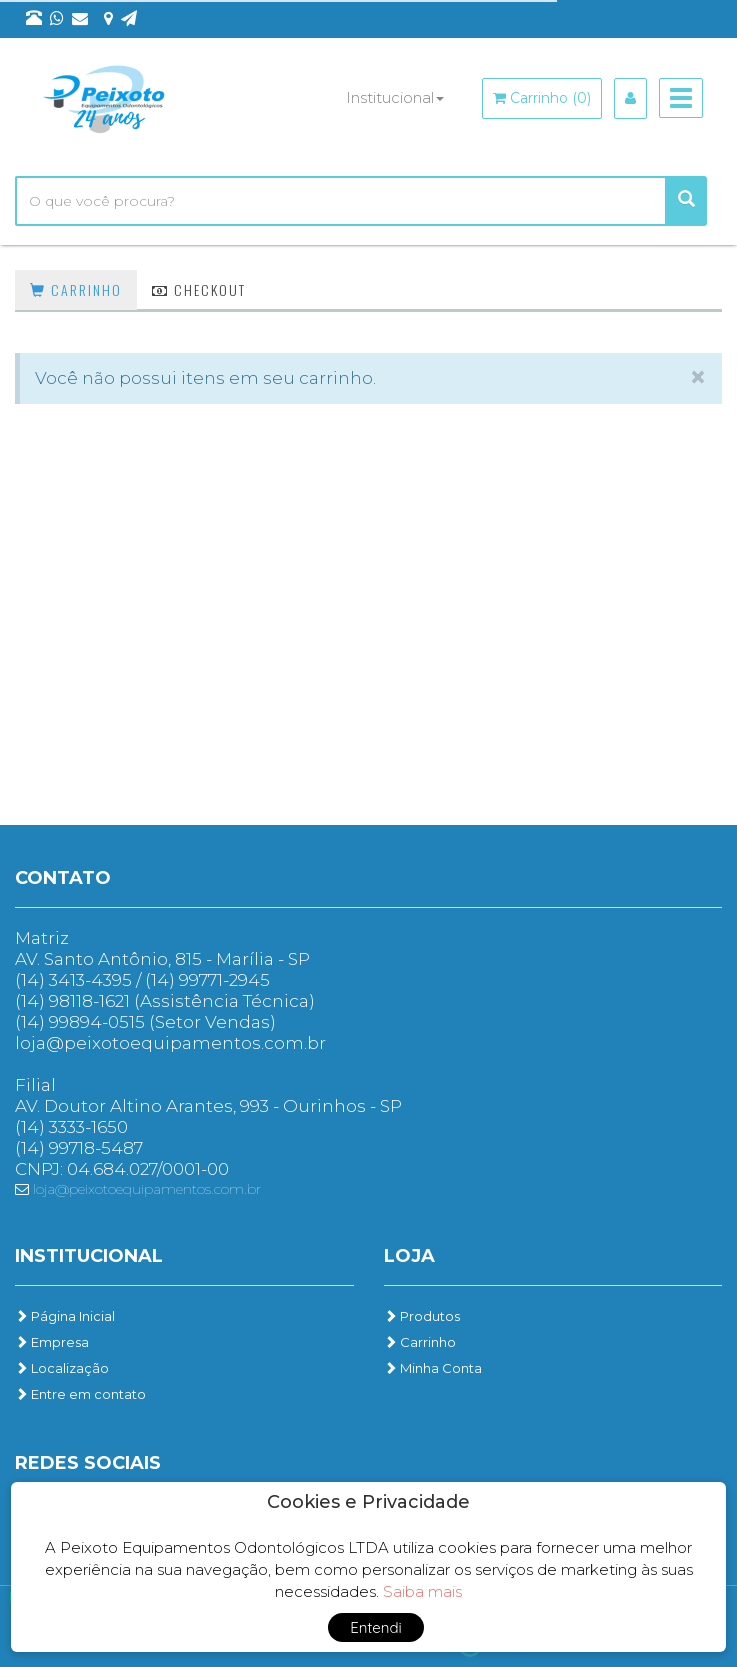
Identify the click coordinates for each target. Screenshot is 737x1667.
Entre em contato (80, 1394)
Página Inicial (65, 1316)
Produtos (422, 1316)
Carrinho (76, 289)
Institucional (395, 97)
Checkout (199, 289)
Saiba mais (422, 1591)
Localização (62, 1368)
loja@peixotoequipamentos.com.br (138, 1189)
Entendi (376, 1627)
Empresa (52, 1342)
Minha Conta (433, 1368)
